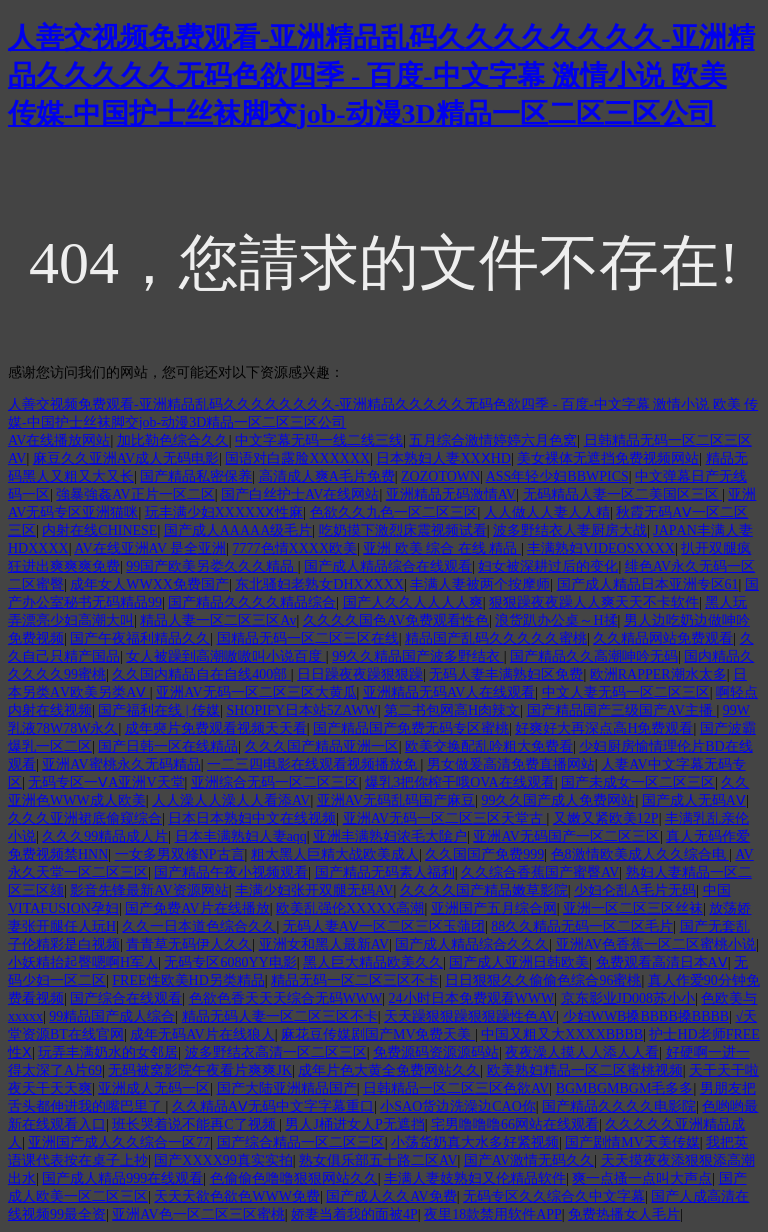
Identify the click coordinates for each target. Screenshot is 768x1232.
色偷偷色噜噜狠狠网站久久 (294, 1178)
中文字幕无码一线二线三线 (319, 440)
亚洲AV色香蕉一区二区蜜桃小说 (656, 944)
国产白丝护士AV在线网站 (300, 494)
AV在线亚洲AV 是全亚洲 (150, 548)
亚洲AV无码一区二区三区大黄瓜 (256, 692)
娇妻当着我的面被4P (354, 1214)
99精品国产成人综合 (112, 1016)
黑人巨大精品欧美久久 (373, 962)
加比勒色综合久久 (173, 440)
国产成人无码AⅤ (694, 800)
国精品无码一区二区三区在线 (308, 638)
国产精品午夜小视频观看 (231, 872)
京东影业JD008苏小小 (628, 998)
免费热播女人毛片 (624, 1214)
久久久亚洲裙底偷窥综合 (85, 818)
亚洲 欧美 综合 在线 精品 (442, 548)
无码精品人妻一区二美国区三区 (623, 494)
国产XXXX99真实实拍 (223, 1160)
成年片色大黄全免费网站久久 (389, 1070)
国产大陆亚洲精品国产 (287, 1088)
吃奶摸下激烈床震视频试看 (403, 530)
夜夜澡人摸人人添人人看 (582, 1052)
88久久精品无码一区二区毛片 (582, 926)
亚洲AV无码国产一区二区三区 (566, 836)
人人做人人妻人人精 (547, 512)
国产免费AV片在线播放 (197, 908)
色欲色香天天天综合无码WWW (286, 998)
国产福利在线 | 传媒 (159, 710)
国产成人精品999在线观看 (122, 1178)
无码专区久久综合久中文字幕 (554, 1196)
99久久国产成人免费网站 (558, 800)
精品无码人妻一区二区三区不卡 (280, 1016)
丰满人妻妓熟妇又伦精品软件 (475, 1178)
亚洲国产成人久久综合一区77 (119, 1142)
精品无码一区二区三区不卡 (355, 980)
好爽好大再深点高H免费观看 (604, 728)
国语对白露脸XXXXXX (297, 458)
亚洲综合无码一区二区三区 (275, 782)
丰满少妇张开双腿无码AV (314, 890)
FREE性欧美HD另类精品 (188, 980)
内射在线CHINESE (99, 530)
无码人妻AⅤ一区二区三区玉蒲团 (384, 926)
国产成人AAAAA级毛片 (238, 530)
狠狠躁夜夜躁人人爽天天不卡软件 (594, 602)
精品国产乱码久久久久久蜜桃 (496, 638)
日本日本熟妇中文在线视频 (252, 818)
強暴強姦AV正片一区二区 (135, 494)
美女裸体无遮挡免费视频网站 (608, 458)
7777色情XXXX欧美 (295, 548)
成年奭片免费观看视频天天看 (216, 728)
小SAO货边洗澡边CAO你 (458, 1106)
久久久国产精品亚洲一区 (322, 746)
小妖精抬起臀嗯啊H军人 (83, 962)
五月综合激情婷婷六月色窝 (493, 440)
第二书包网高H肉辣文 (452, 710)
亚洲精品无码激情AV (451, 494)
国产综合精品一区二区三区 (301, 1142)
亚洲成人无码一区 (154, 1088)
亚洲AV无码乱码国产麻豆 (396, 800)
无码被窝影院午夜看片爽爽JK (200, 1070)
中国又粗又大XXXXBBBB (562, 1034)
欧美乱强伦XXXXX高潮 (350, 908)
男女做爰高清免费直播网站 (511, 764)
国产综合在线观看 (126, 998)
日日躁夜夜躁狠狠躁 (360, 674)
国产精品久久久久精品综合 (252, 602)
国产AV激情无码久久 (529, 1160)
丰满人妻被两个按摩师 (480, 584)
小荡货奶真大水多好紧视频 (475, 1142)
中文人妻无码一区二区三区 (626, 692)
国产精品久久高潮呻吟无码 (594, 656)
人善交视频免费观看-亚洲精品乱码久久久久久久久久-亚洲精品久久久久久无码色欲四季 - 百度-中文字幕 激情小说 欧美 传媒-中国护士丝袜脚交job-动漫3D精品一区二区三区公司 (381, 75)
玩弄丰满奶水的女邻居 (108, 1052)
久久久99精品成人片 (105, 836)
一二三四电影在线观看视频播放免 (314, 764)
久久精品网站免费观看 (663, 638)
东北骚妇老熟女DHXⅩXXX (319, 584)
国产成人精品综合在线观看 (388, 566)
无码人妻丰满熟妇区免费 (506, 674)
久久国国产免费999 (484, 854)
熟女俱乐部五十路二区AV (378, 1160)
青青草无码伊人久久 (189, 944)
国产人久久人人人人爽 (413, 602)
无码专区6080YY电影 (230, 962)
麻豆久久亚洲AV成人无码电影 (126, 458)
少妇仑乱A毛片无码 (635, 890)
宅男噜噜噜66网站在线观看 (515, 1124)
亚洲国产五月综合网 (494, 908)
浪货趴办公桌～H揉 (556, 620)
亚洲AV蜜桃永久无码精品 (121, 764)
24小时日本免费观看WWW (472, 998)
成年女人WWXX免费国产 (149, 584)
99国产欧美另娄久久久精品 (212, 566)
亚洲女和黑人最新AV (324, 944)
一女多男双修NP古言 (180, 854)
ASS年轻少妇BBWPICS (557, 476)
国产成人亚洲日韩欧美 (519, 962)
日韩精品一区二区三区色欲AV (456, 1088)
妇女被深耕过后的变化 (548, 566)
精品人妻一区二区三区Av (218, 620)
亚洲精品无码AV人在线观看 (449, 692)
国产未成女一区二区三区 (638, 782)
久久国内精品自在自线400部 (201, 674)
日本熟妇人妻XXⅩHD (443, 458)
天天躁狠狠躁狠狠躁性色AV (470, 1016)
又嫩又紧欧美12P (606, 818)
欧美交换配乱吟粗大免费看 (489, 746)
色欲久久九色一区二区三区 (394, 512)
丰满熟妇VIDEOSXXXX (601, 548)
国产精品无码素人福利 (385, 872)
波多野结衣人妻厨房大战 (570, 530)
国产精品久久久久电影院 (619, 1106)
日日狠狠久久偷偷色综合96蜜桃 (543, 980)
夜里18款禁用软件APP (493, 1214)
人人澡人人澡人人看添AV (231, 800)
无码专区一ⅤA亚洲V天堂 (106, 782)
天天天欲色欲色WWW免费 (237, 1196)
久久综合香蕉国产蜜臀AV (540, 872)
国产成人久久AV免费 (391, 1196)
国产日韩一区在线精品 (168, 746)
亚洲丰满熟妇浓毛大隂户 (390, 836)
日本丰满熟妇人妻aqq (241, 836)
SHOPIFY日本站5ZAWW (301, 710)
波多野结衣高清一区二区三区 (276, 1052)
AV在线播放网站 (59, 440)
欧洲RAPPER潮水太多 (658, 674)
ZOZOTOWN (440, 476)
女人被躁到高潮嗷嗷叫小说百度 (226, 656)
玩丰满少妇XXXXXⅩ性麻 (224, 512)
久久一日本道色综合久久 (199, 926)
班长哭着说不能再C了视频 (195, 1124)
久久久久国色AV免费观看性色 (396, 620)
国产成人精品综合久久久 (472, 944)
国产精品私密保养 (196, 476)
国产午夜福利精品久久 (140, 638)
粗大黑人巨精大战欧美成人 (335, 854)
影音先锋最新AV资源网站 (149, 890)
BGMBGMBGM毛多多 (625, 1088)
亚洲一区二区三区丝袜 (633, 908)
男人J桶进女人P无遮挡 (354, 1124)
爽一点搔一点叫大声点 (642, 1178)
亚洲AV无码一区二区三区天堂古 (445, 818)
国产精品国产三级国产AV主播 (622, 710)
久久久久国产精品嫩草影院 (484, 890)
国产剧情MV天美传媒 (632, 1142)
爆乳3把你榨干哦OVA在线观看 (460, 782)
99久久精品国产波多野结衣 (418, 656)
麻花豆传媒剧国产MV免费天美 (378, 1034)
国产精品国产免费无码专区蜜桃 (411, 728)
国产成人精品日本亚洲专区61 (648, 584)
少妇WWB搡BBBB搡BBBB (646, 1016)
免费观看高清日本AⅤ (662, 962)
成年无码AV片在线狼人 (202, 1034)
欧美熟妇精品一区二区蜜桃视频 (585, 1070)
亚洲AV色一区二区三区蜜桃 (198, 1214)
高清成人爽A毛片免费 (327, 476)
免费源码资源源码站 (436, 1052)
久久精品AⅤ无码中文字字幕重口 (273, 1106)
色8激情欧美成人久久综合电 (640, 854)
